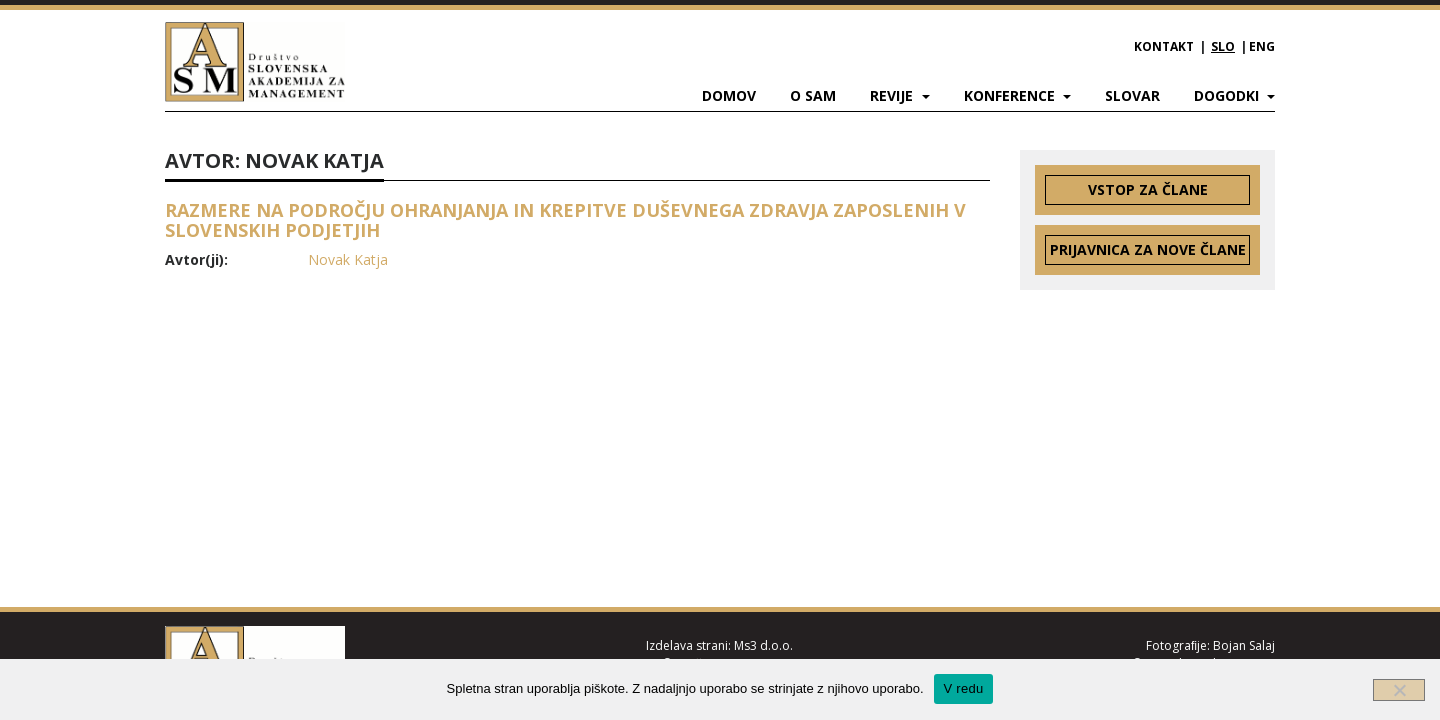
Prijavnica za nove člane (1148, 249)
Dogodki (1228, 95)
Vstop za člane (1148, 189)
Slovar (1132, 95)
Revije (893, 95)
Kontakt (1164, 46)
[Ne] (1399, 690)
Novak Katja (348, 259)
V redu (964, 688)
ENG (1262, 46)
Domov (729, 95)
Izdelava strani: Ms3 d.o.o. (719, 645)
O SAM (813, 95)
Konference (1011, 95)
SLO (1223, 46)
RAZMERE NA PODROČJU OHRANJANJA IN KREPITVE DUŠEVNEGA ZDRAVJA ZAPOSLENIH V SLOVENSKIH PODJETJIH (565, 220)
